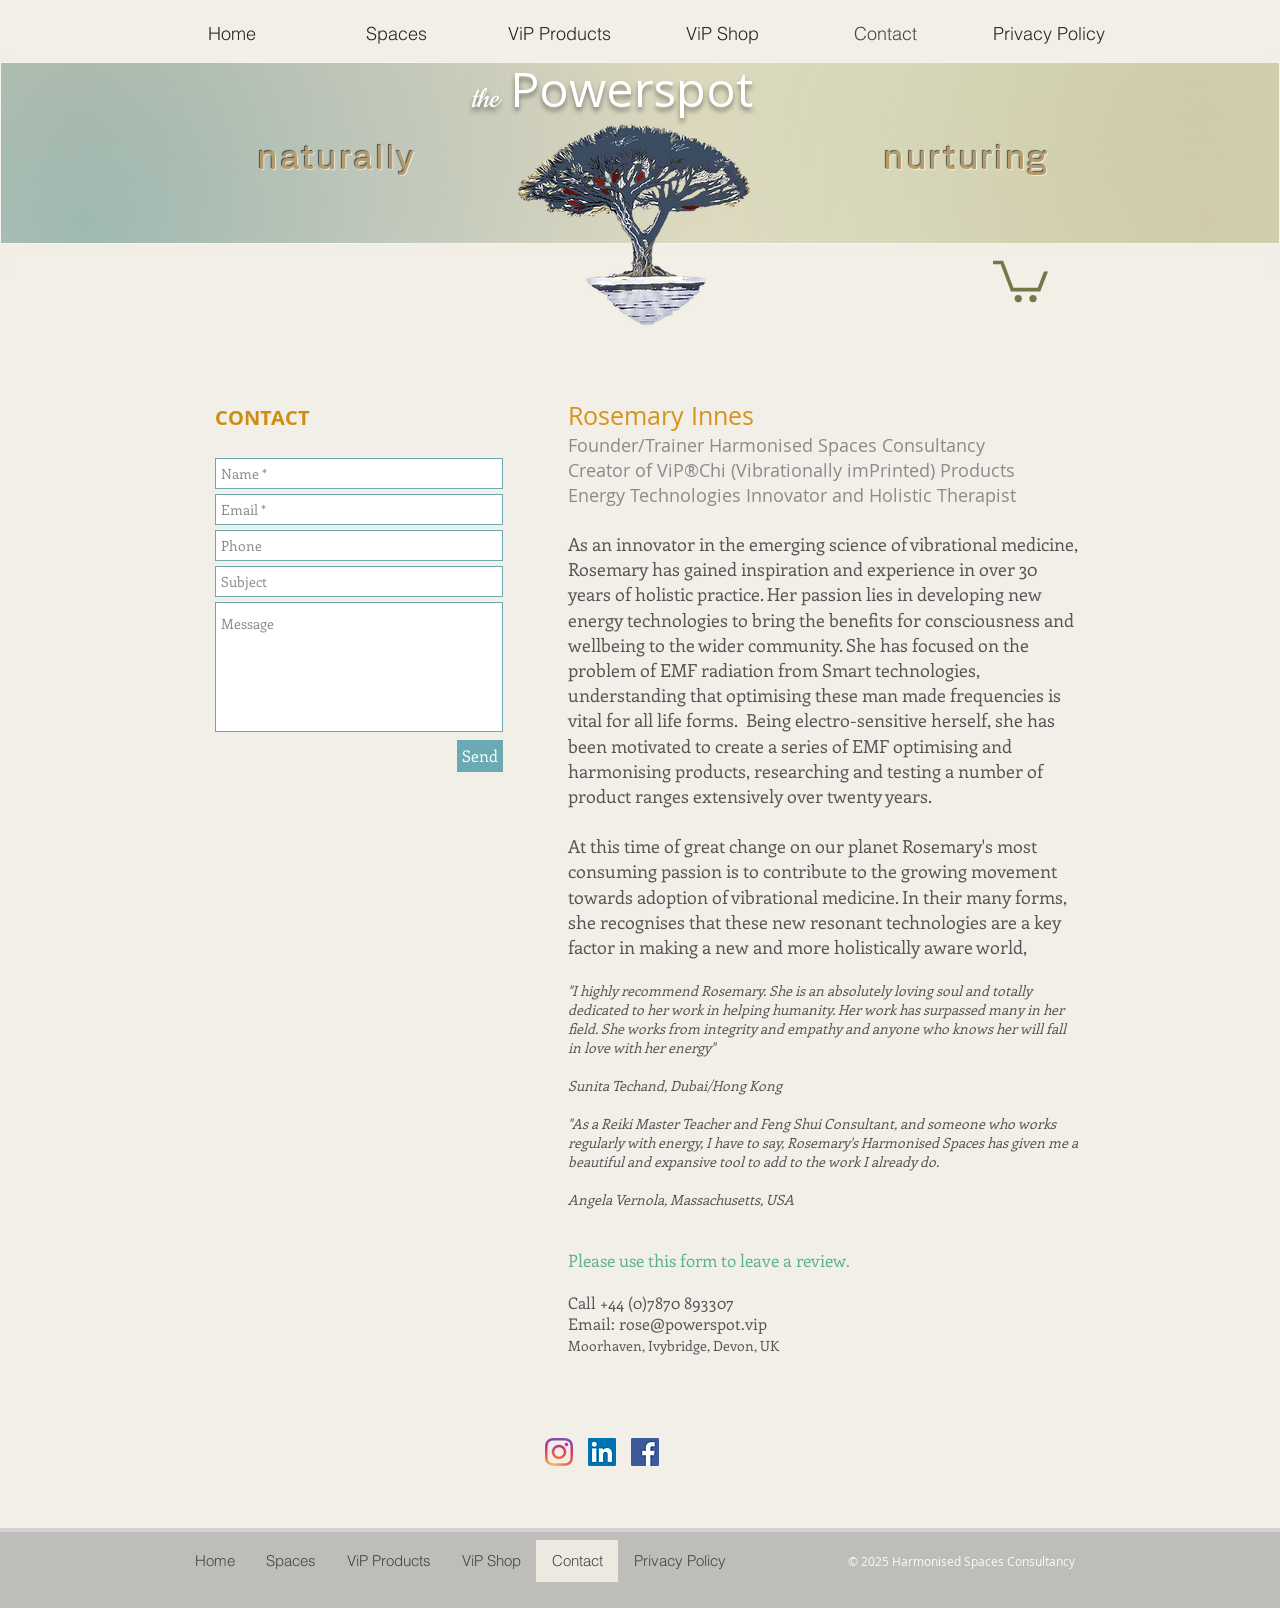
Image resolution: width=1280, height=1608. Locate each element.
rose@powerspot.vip (693, 1323)
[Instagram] (559, 1452)
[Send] (480, 756)
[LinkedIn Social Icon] (602, 1452)
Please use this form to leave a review (707, 1260)
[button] (1020, 279)
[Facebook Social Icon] (645, 1452)
